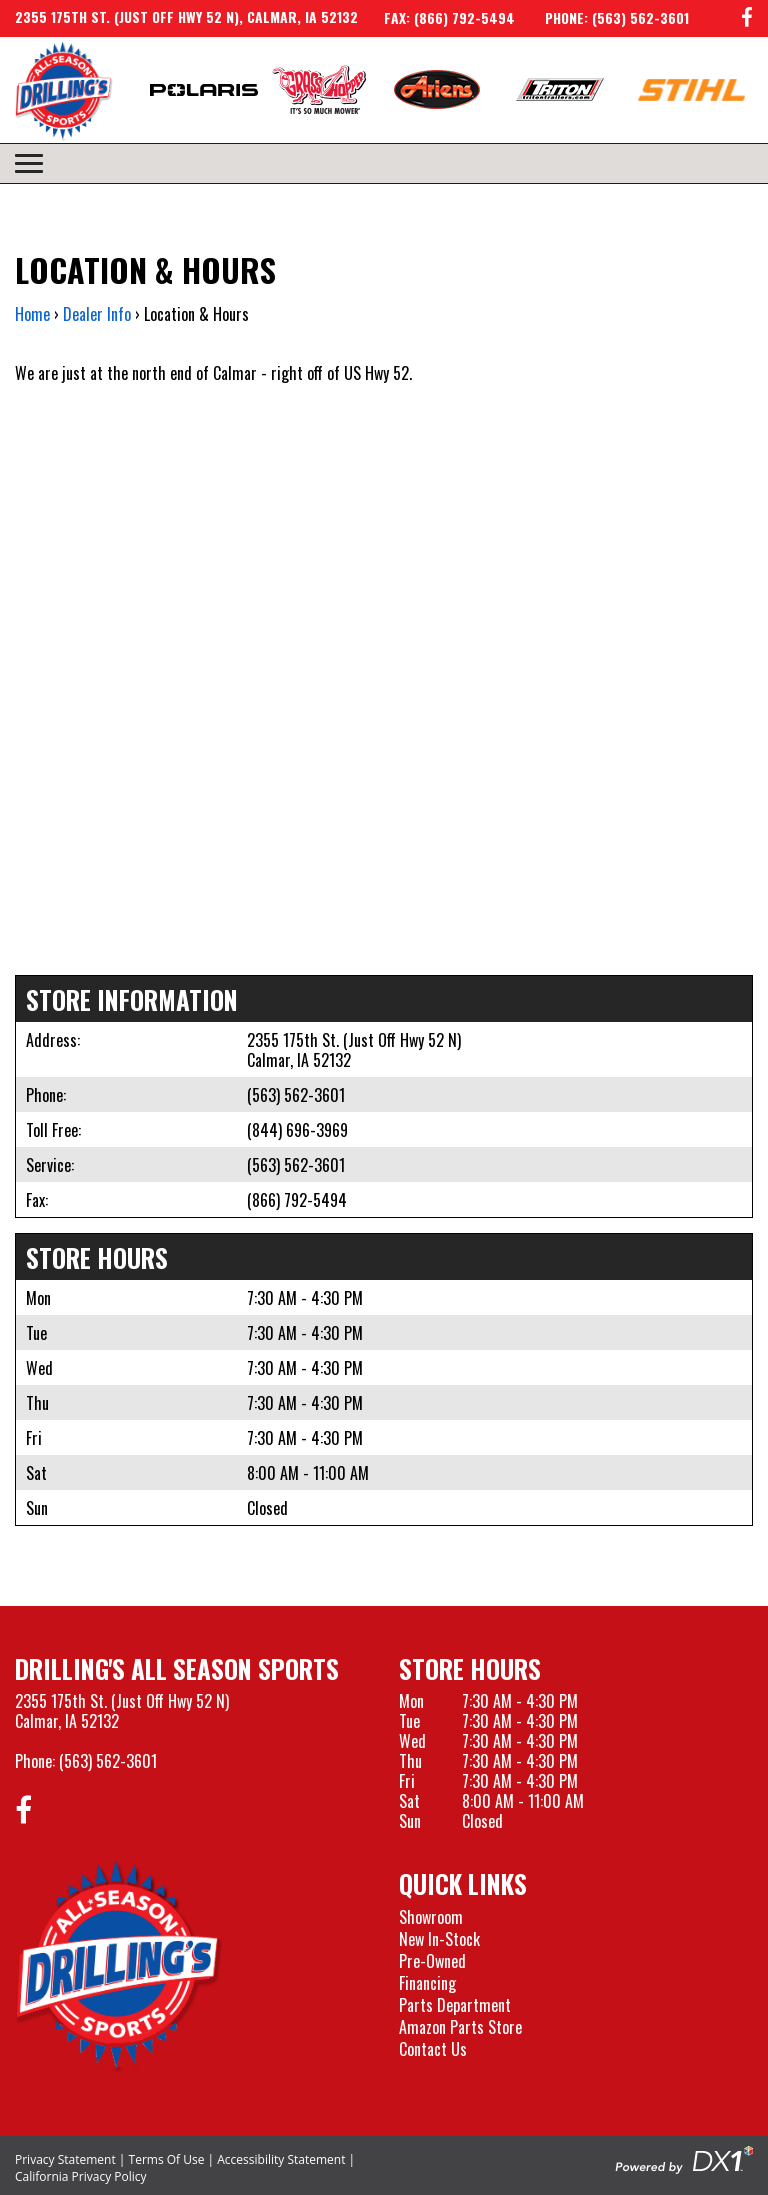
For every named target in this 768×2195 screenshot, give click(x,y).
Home (32, 314)
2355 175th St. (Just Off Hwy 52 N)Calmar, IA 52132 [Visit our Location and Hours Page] (122, 1711)
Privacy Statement (65, 2159)
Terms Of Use (167, 2159)
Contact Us (433, 2049)
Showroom (431, 1917)
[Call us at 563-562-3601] (602, 18)
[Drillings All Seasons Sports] (119, 1966)
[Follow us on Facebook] (747, 18)
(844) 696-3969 (297, 1130)
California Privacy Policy (81, 2176)
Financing (427, 1983)
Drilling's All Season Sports (177, 1668)
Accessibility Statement (281, 2159)
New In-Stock (439, 1939)
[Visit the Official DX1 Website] (684, 2158)
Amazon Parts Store (460, 2027)
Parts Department (455, 2005)
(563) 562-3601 (296, 1095)
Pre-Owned (432, 1961)
